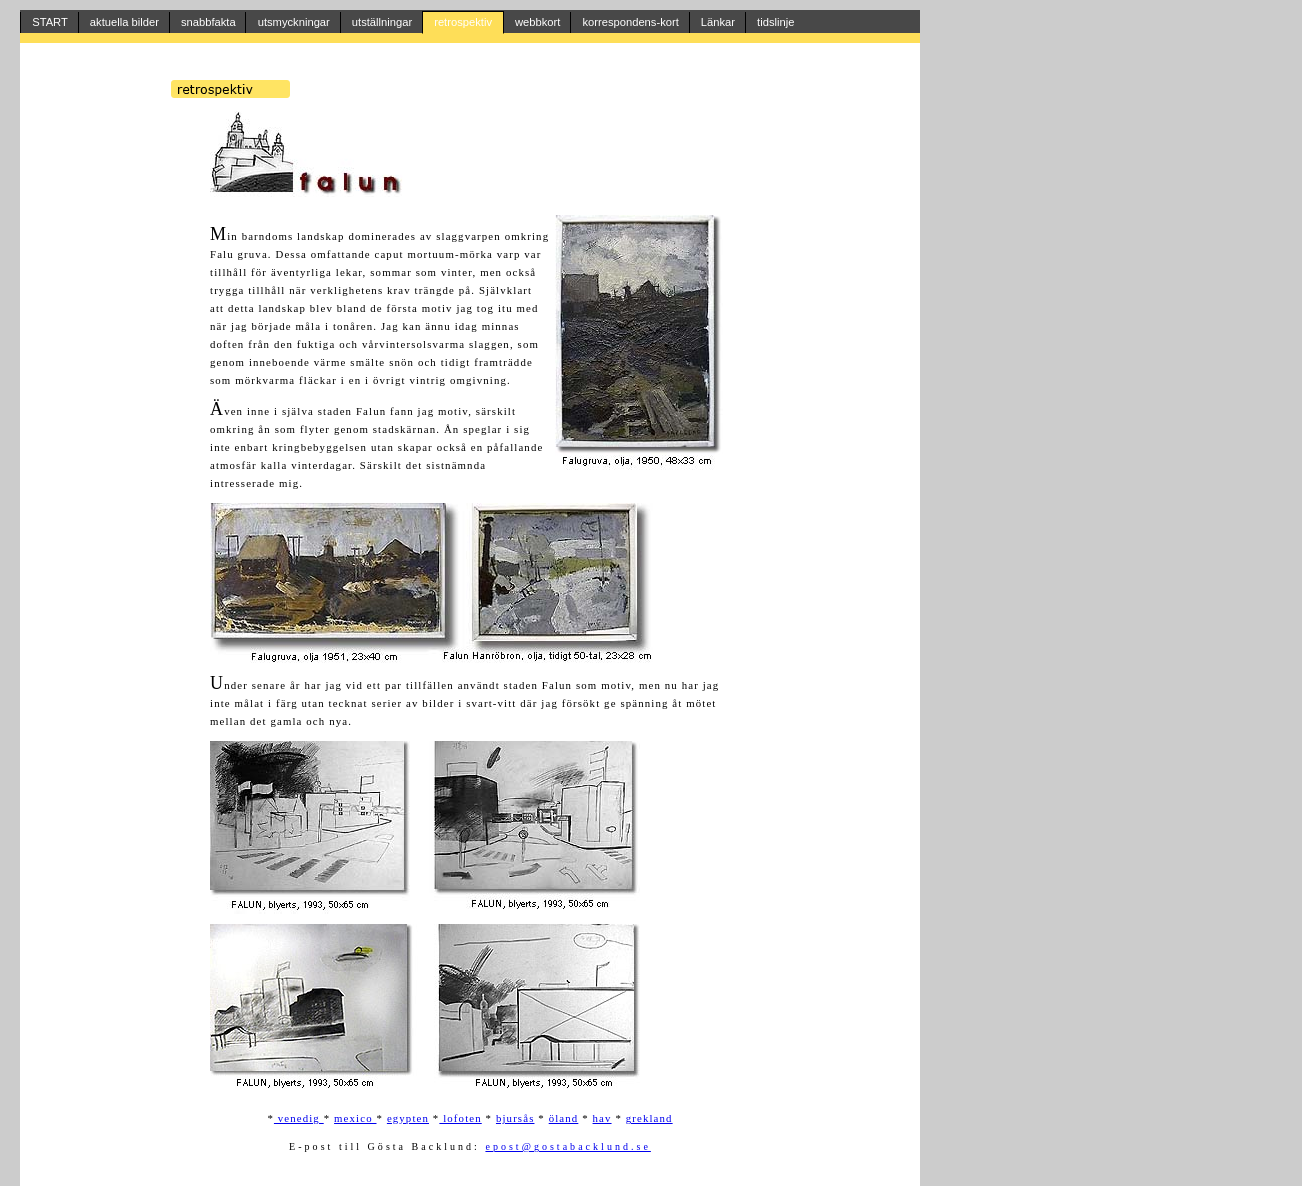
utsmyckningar (294, 22)
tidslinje (775, 22)
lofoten (460, 1118)
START (50, 22)
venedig (299, 1118)
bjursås (515, 1118)
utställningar (382, 22)
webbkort (537, 22)
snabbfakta (208, 22)
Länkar (718, 22)
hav (602, 1118)
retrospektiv (463, 22)
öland (564, 1118)
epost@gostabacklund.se (567, 1146)
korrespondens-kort (630, 22)
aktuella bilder (124, 22)
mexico (355, 1118)
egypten (408, 1118)
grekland (649, 1118)
